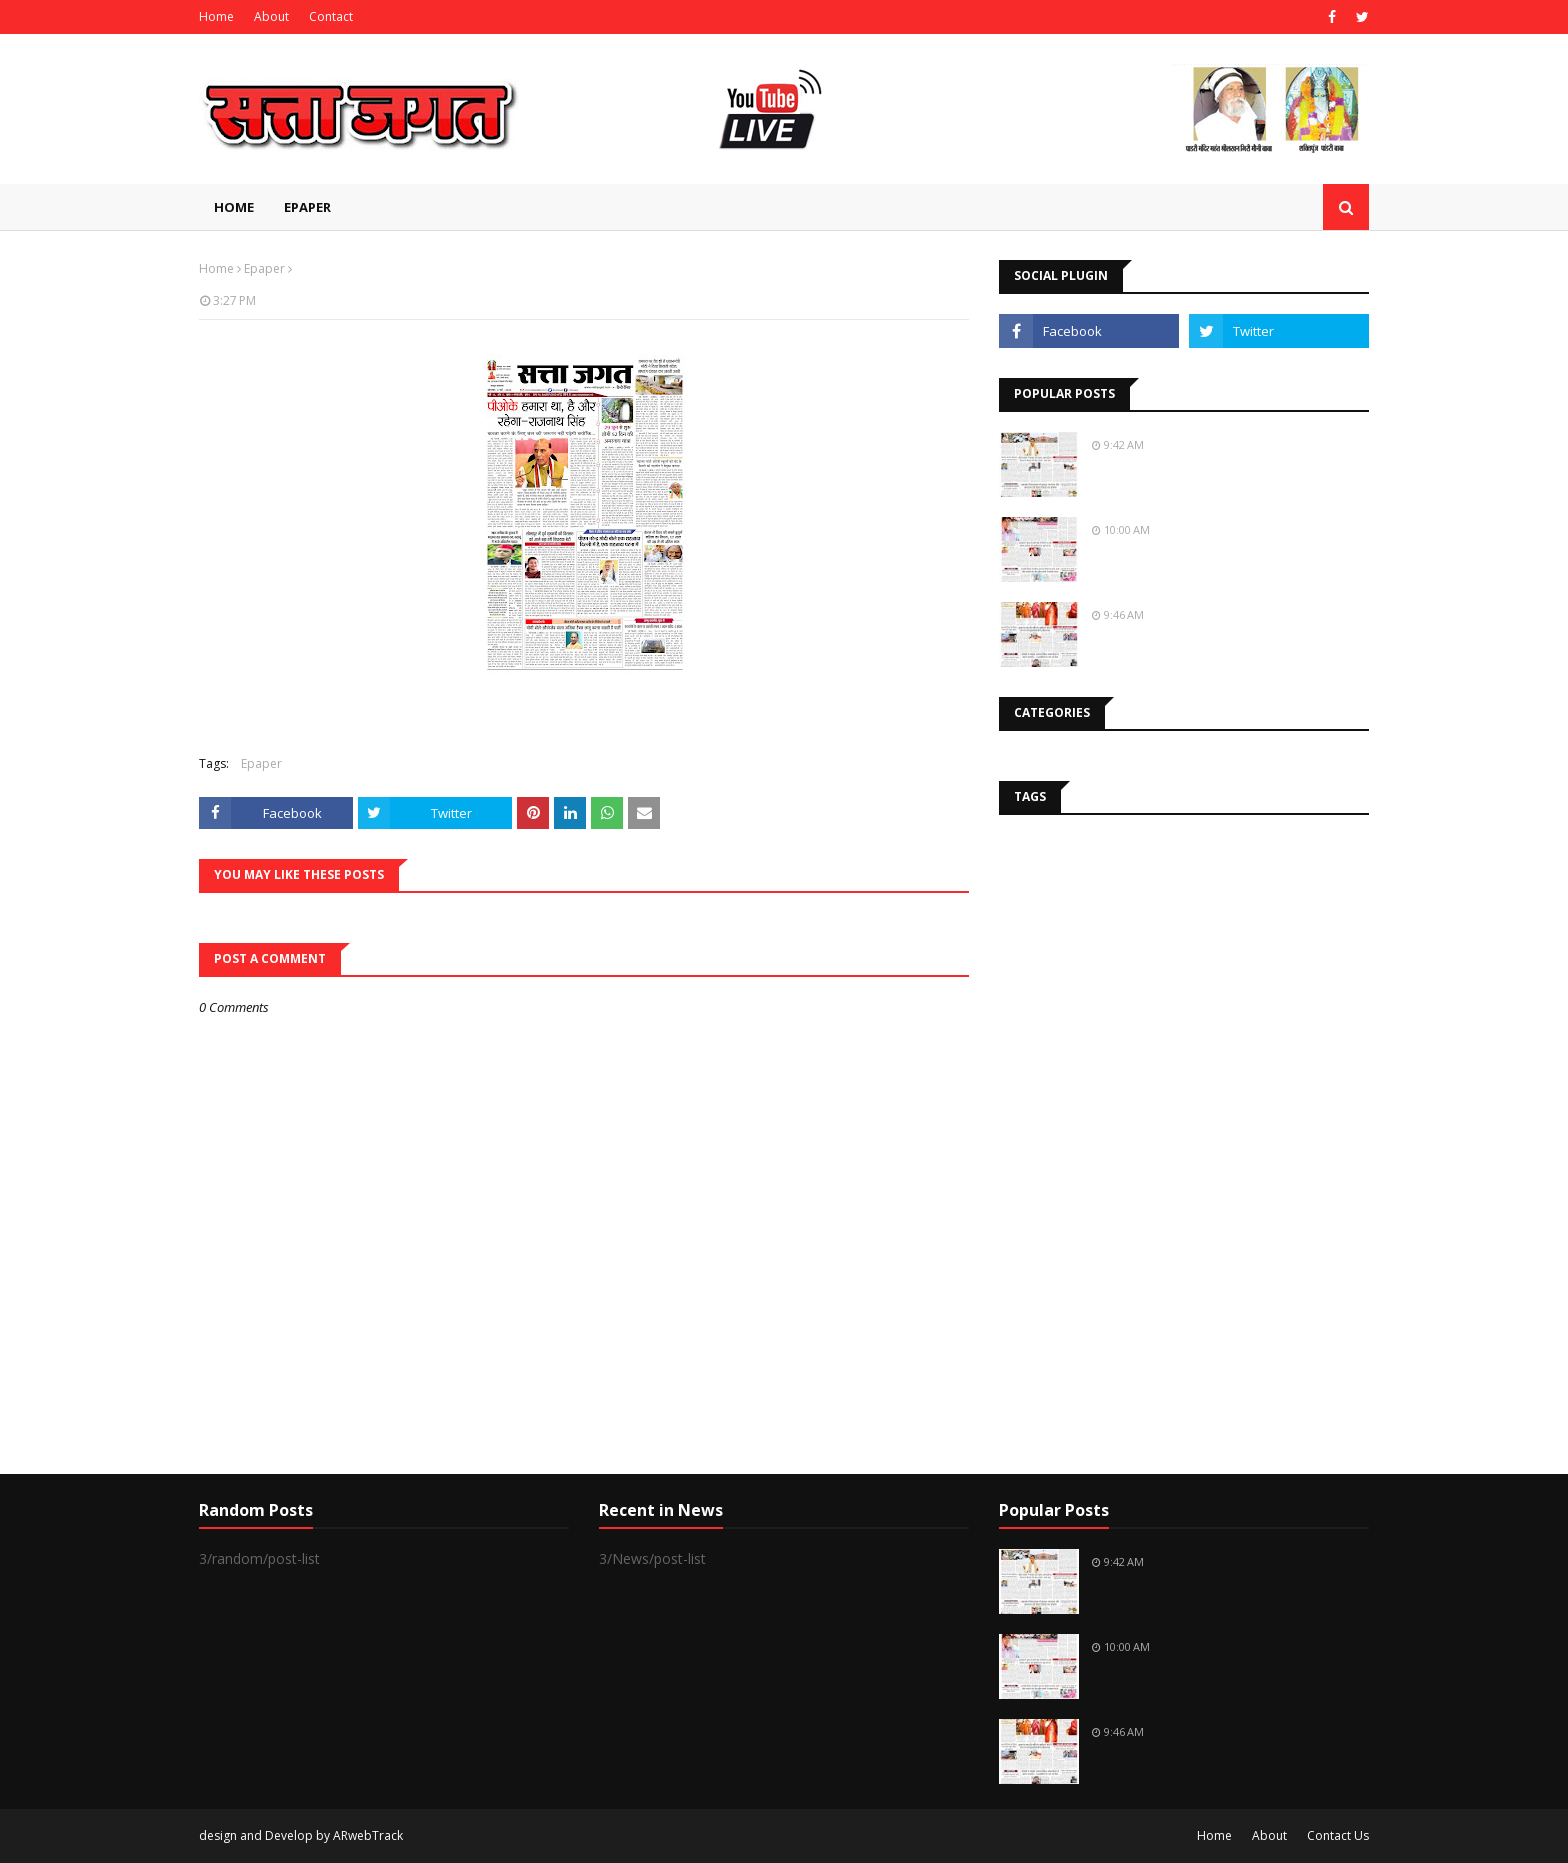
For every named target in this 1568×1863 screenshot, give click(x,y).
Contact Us (1338, 1835)
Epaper (264, 268)
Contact (331, 16)
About (271, 16)
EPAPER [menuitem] (307, 207)
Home (216, 16)
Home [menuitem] (234, 207)
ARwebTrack (368, 1835)
